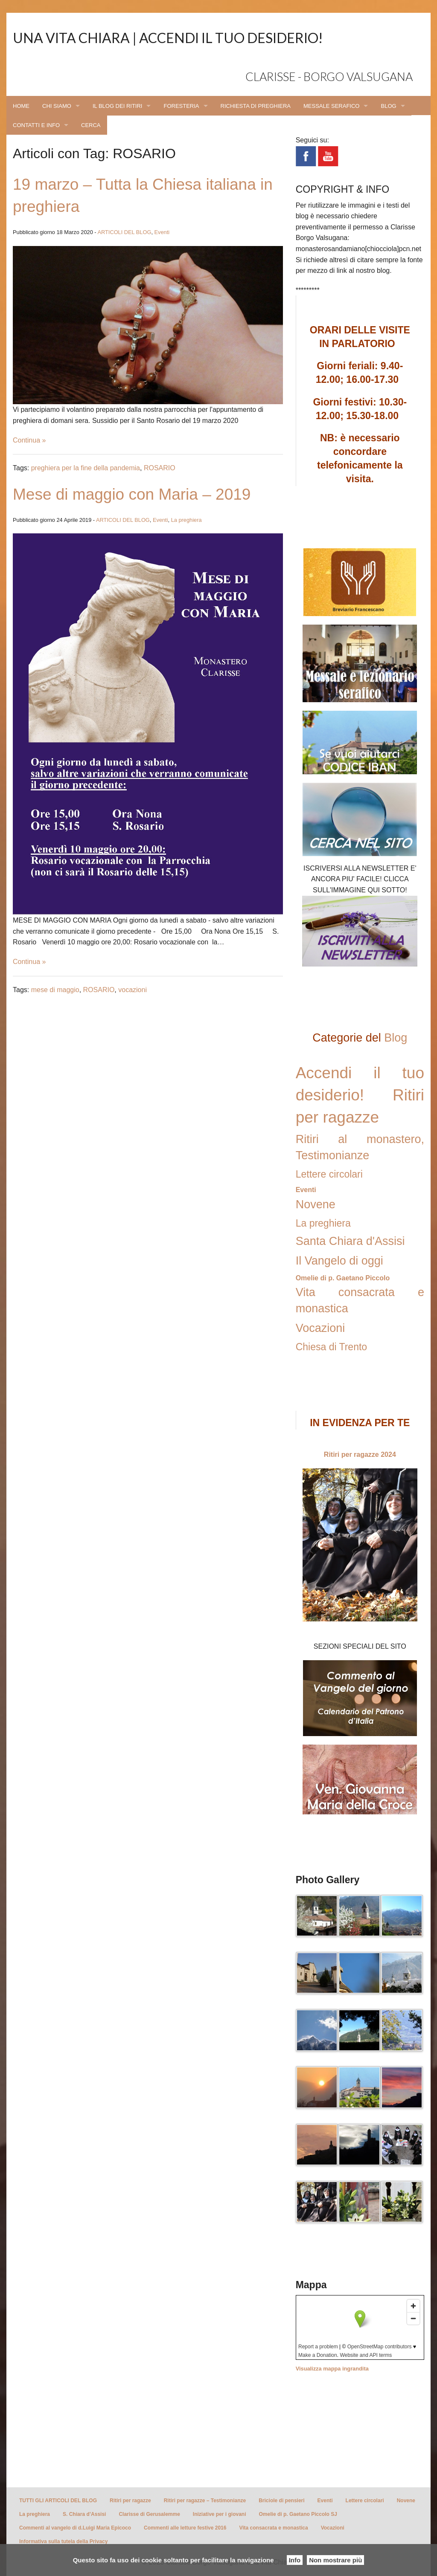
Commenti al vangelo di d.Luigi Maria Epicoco (75, 2528)
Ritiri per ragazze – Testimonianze (205, 2501)
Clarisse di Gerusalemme (149, 2514)
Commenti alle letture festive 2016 (185, 2528)
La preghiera (186, 520)
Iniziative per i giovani (219, 2514)
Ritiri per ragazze (130, 2501)
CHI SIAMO (56, 106)
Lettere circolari (329, 1174)
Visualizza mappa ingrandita (332, 2368)
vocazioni (132, 989)
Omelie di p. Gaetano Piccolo (343, 1278)
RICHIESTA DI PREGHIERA (256, 106)
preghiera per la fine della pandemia (85, 468)
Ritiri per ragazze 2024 (360, 1454)
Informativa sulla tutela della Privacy (63, 2541)
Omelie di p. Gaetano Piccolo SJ (298, 2514)
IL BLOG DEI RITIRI (118, 106)
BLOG (388, 106)
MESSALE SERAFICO (331, 106)
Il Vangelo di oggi (339, 1260)
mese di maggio (55, 989)
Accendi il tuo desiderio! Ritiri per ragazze (360, 1095)
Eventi (162, 232)
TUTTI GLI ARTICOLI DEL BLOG (58, 2501)
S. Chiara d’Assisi (84, 2514)
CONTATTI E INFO (36, 125)
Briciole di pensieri (281, 2501)
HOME (21, 106)
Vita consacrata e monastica (273, 2528)
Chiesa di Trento (331, 1346)
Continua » (29, 440)
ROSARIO (159, 468)
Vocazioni (320, 1328)
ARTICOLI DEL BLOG (124, 232)
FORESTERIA (181, 106)
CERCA (91, 125)
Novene (315, 1204)
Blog (395, 1037)
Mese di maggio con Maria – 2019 (132, 494)
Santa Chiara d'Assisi (350, 1241)
